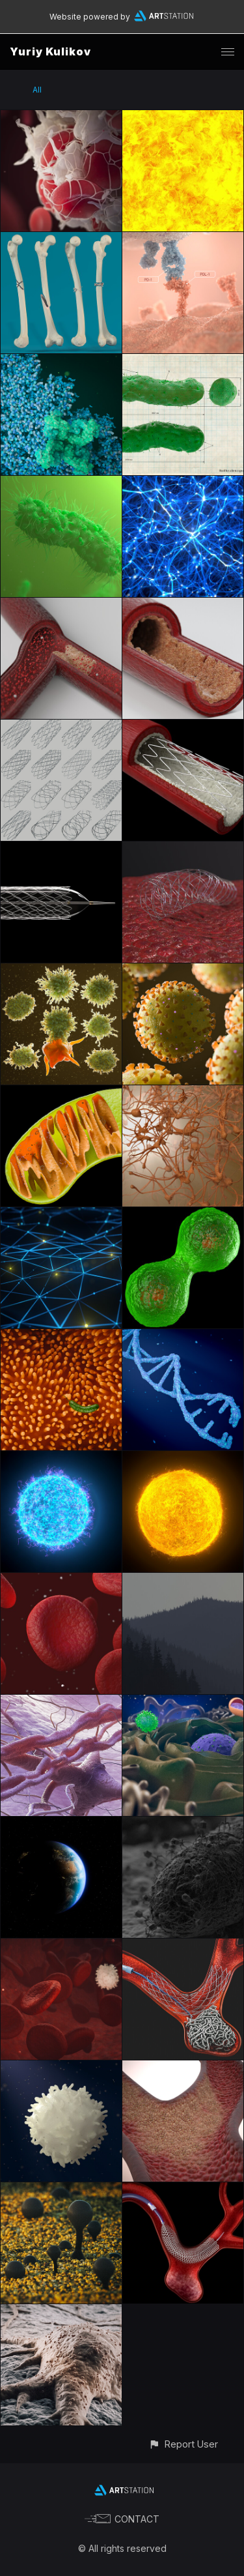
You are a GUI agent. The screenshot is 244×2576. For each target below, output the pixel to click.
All (37, 90)
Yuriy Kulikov (50, 51)
